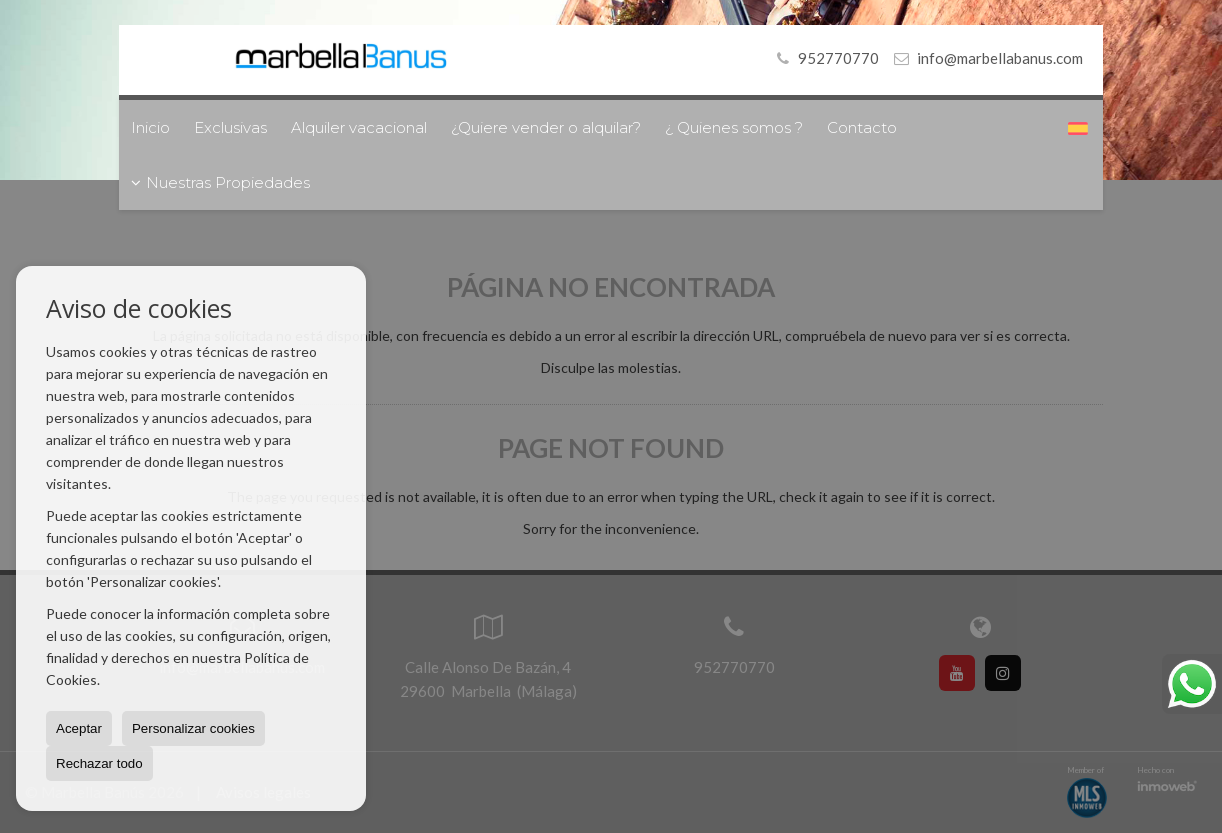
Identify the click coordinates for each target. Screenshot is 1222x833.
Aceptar (79, 728)
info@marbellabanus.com (1000, 58)
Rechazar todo (99, 763)
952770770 (824, 58)
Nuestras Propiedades (220, 182)
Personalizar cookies (193, 728)
